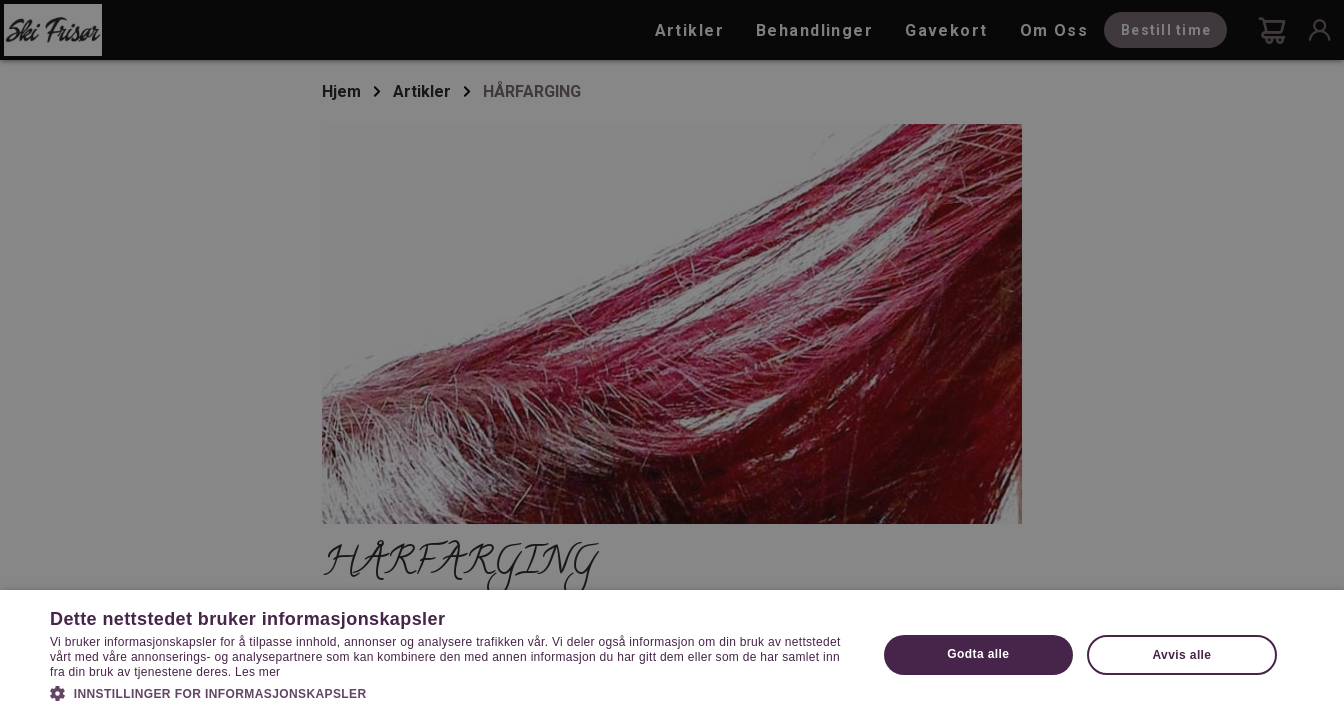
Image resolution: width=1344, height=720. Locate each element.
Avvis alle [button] (1182, 655)
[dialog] (672, 360)
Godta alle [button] (978, 654)
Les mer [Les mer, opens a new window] (257, 672)
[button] (451, 692)
